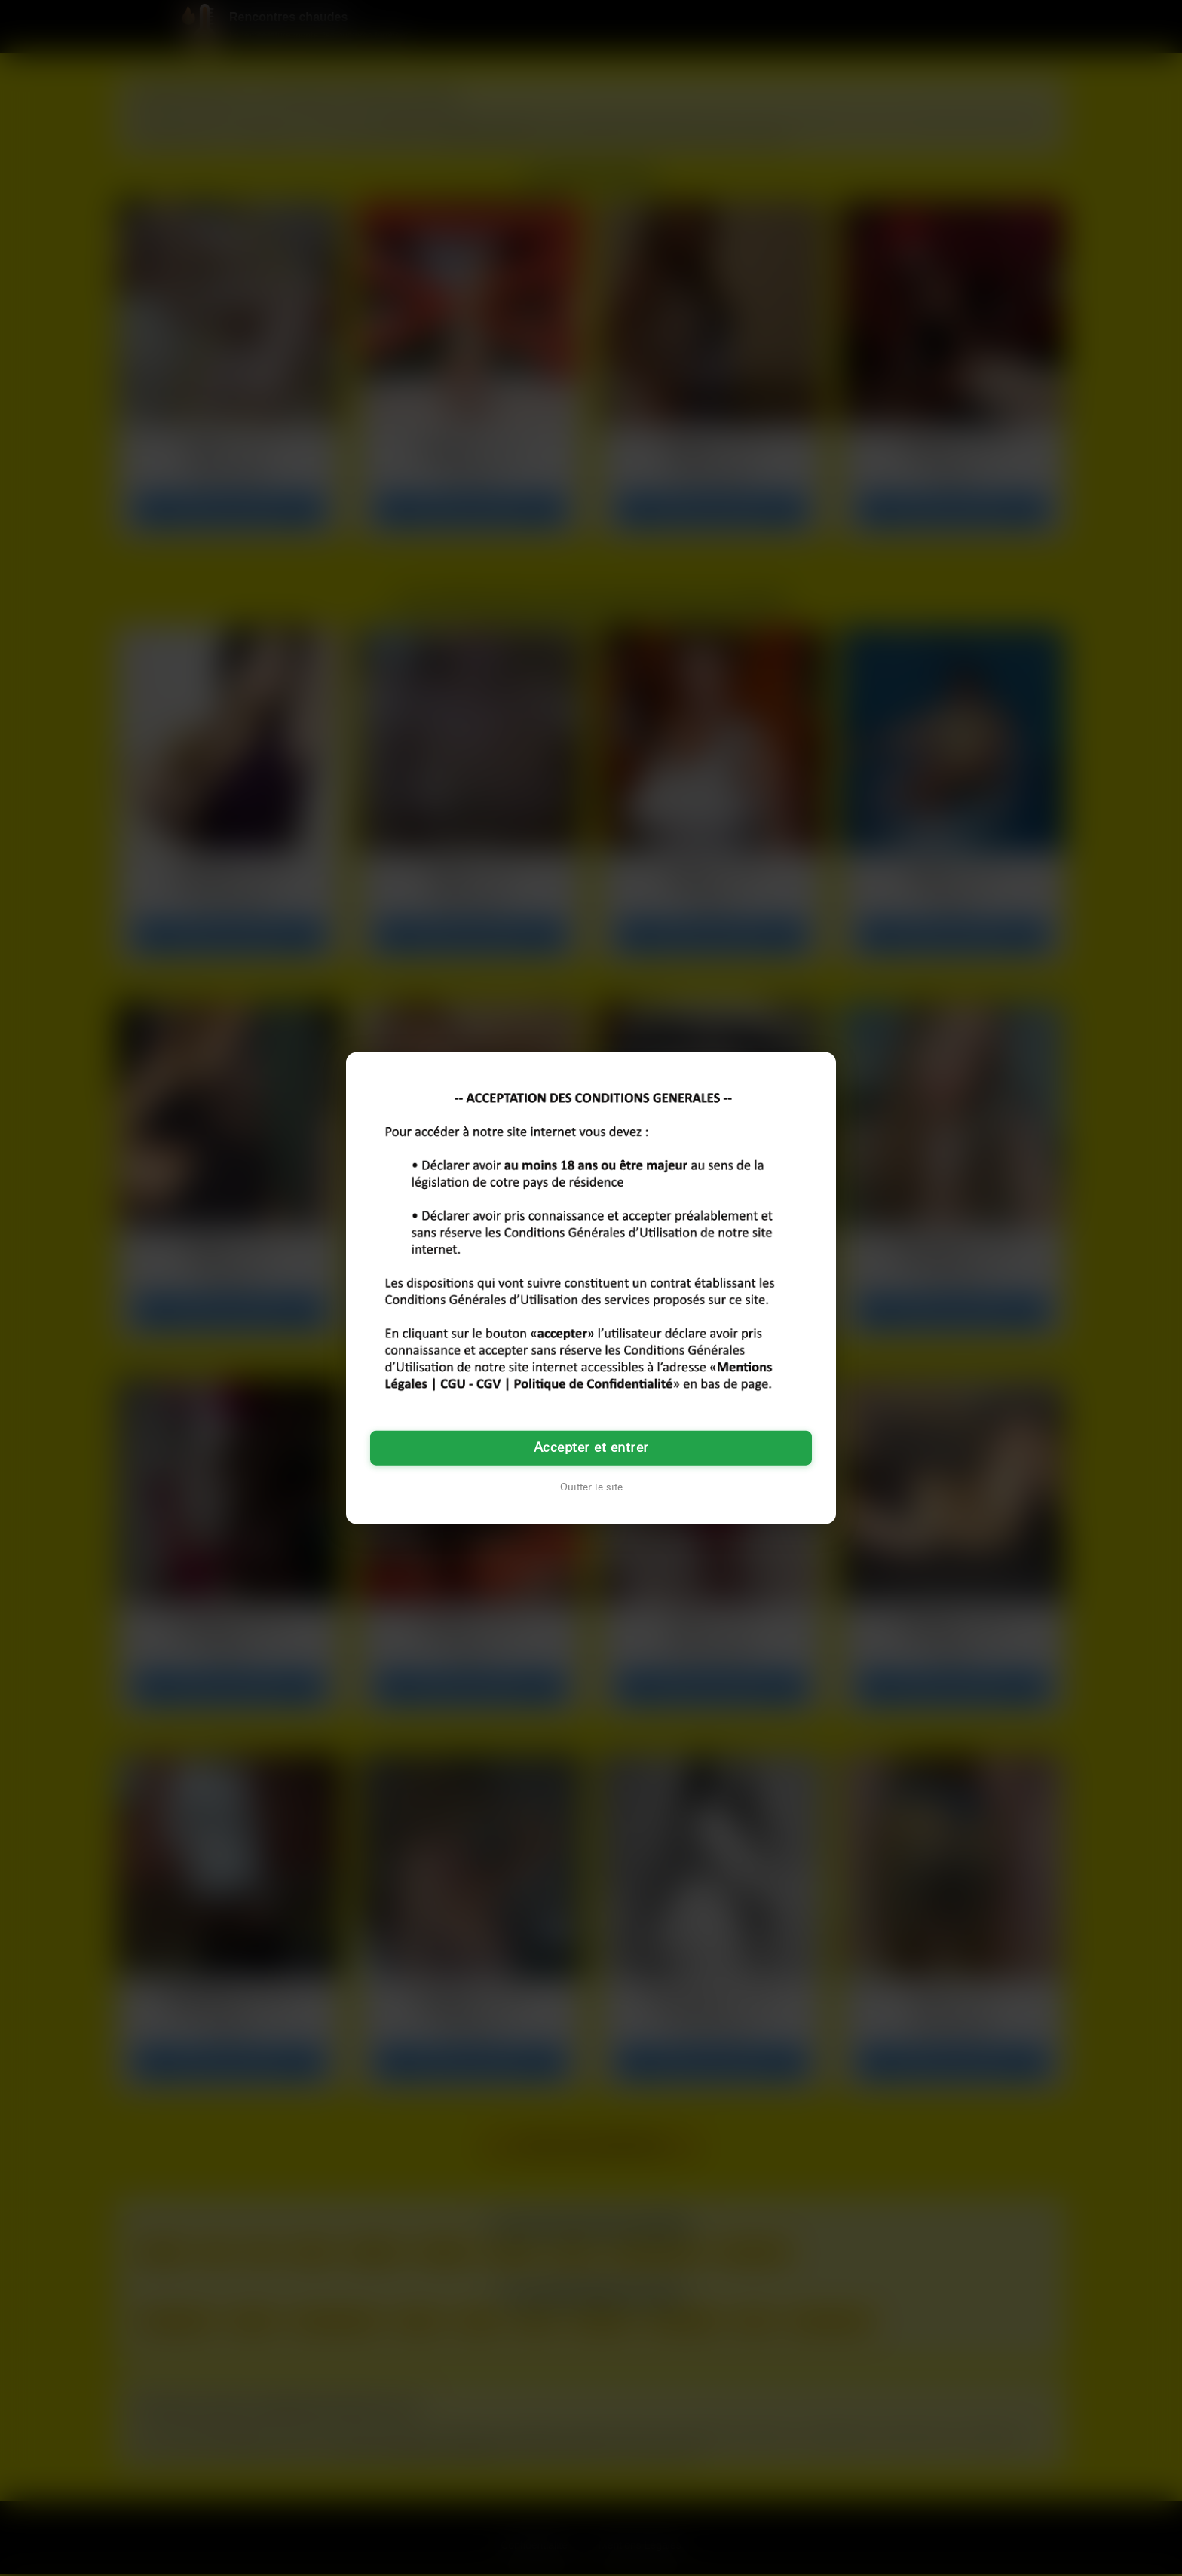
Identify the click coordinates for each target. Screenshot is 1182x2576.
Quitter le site (591, 1487)
